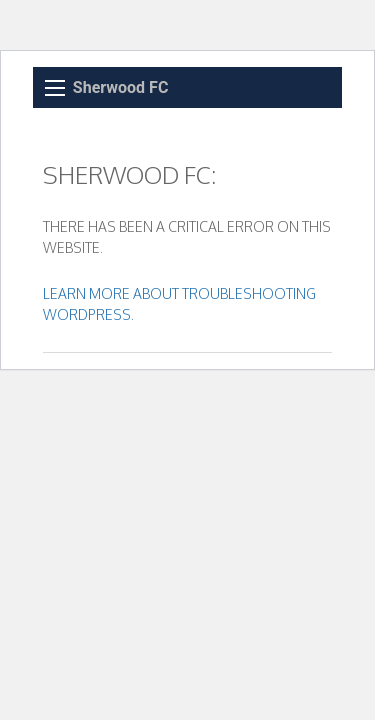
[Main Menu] (55, 88)
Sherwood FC (121, 87)
